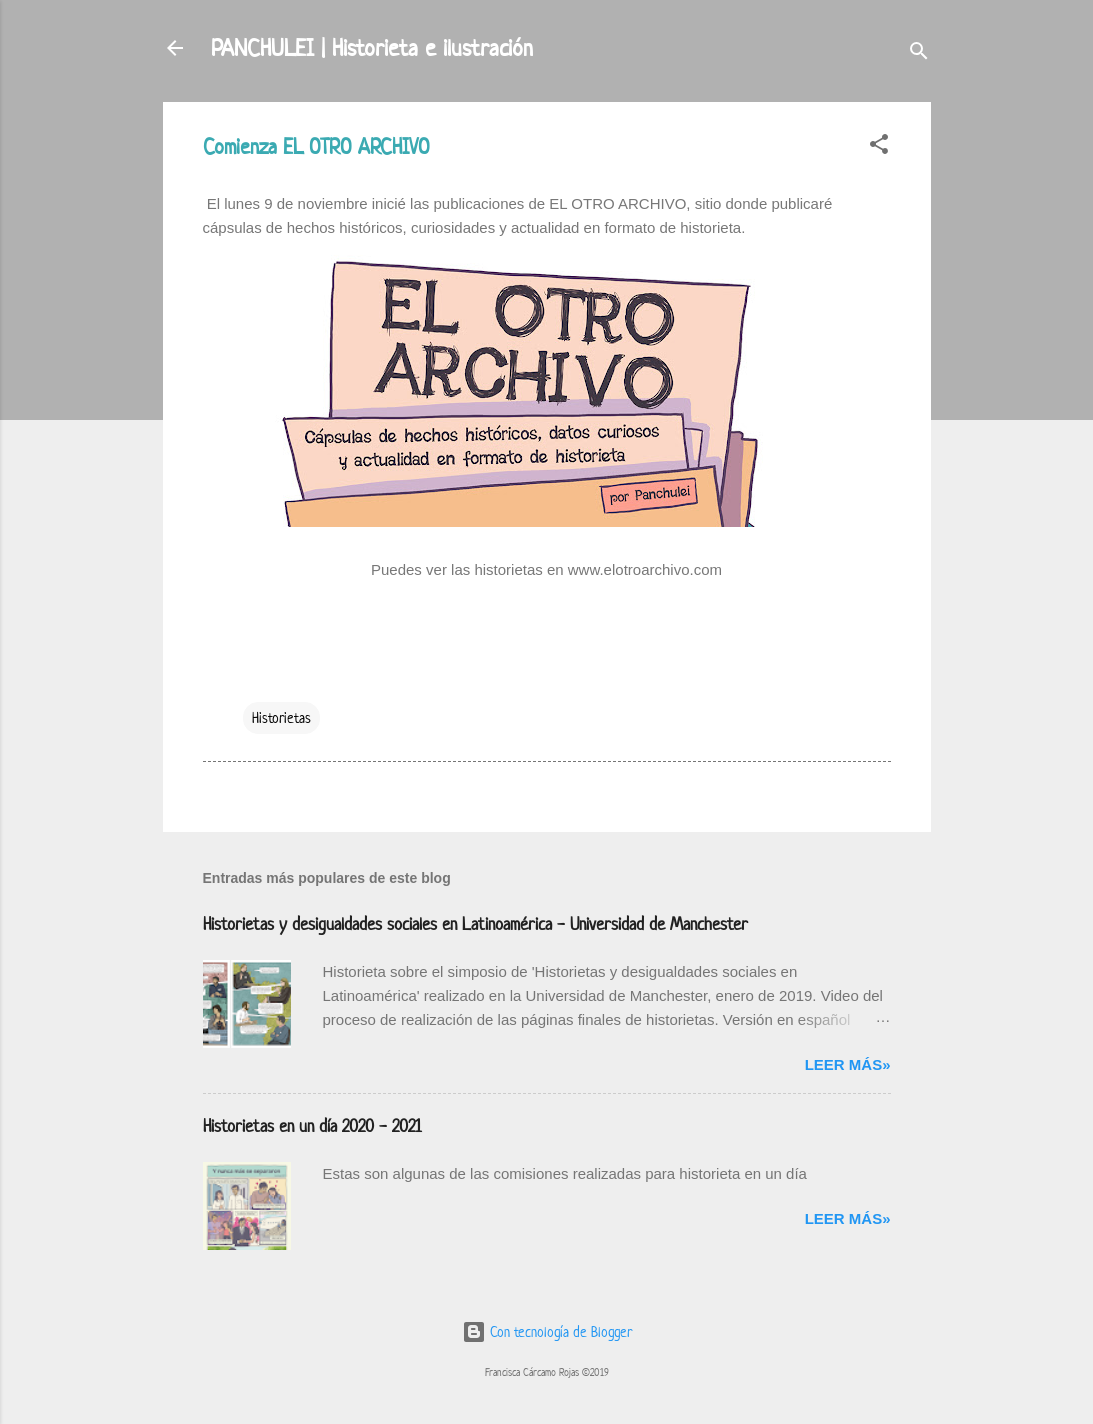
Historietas (281, 717)
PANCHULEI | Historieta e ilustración (372, 48)
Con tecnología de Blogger (547, 1331)
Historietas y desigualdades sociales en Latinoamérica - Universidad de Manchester (475, 924)
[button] (879, 147)
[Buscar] (919, 54)
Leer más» (848, 1064)
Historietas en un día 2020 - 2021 (312, 1126)
